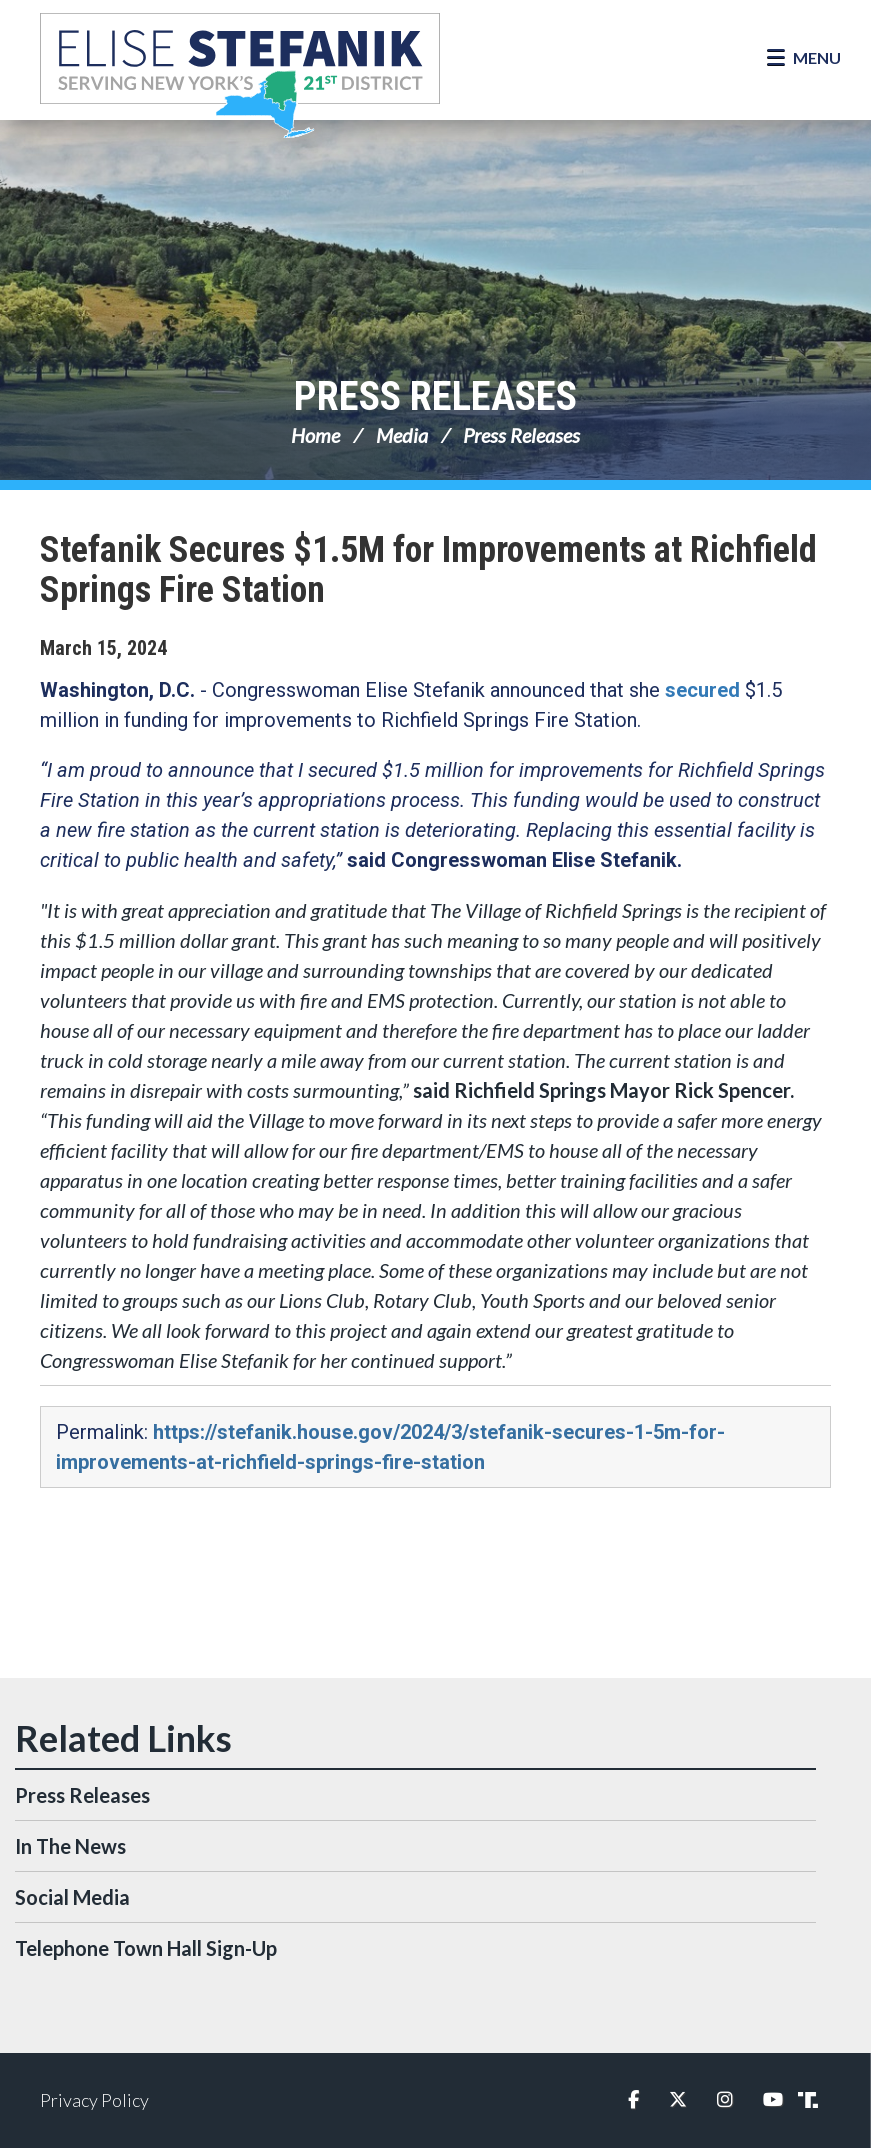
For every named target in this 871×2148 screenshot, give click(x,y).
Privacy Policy (94, 2100)
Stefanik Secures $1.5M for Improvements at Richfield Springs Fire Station (428, 570)
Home (315, 435)
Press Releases (435, 396)
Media (402, 435)
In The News (70, 1846)
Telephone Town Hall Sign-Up (146, 1948)
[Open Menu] (804, 58)
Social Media (72, 1897)
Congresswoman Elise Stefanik (240, 75)
